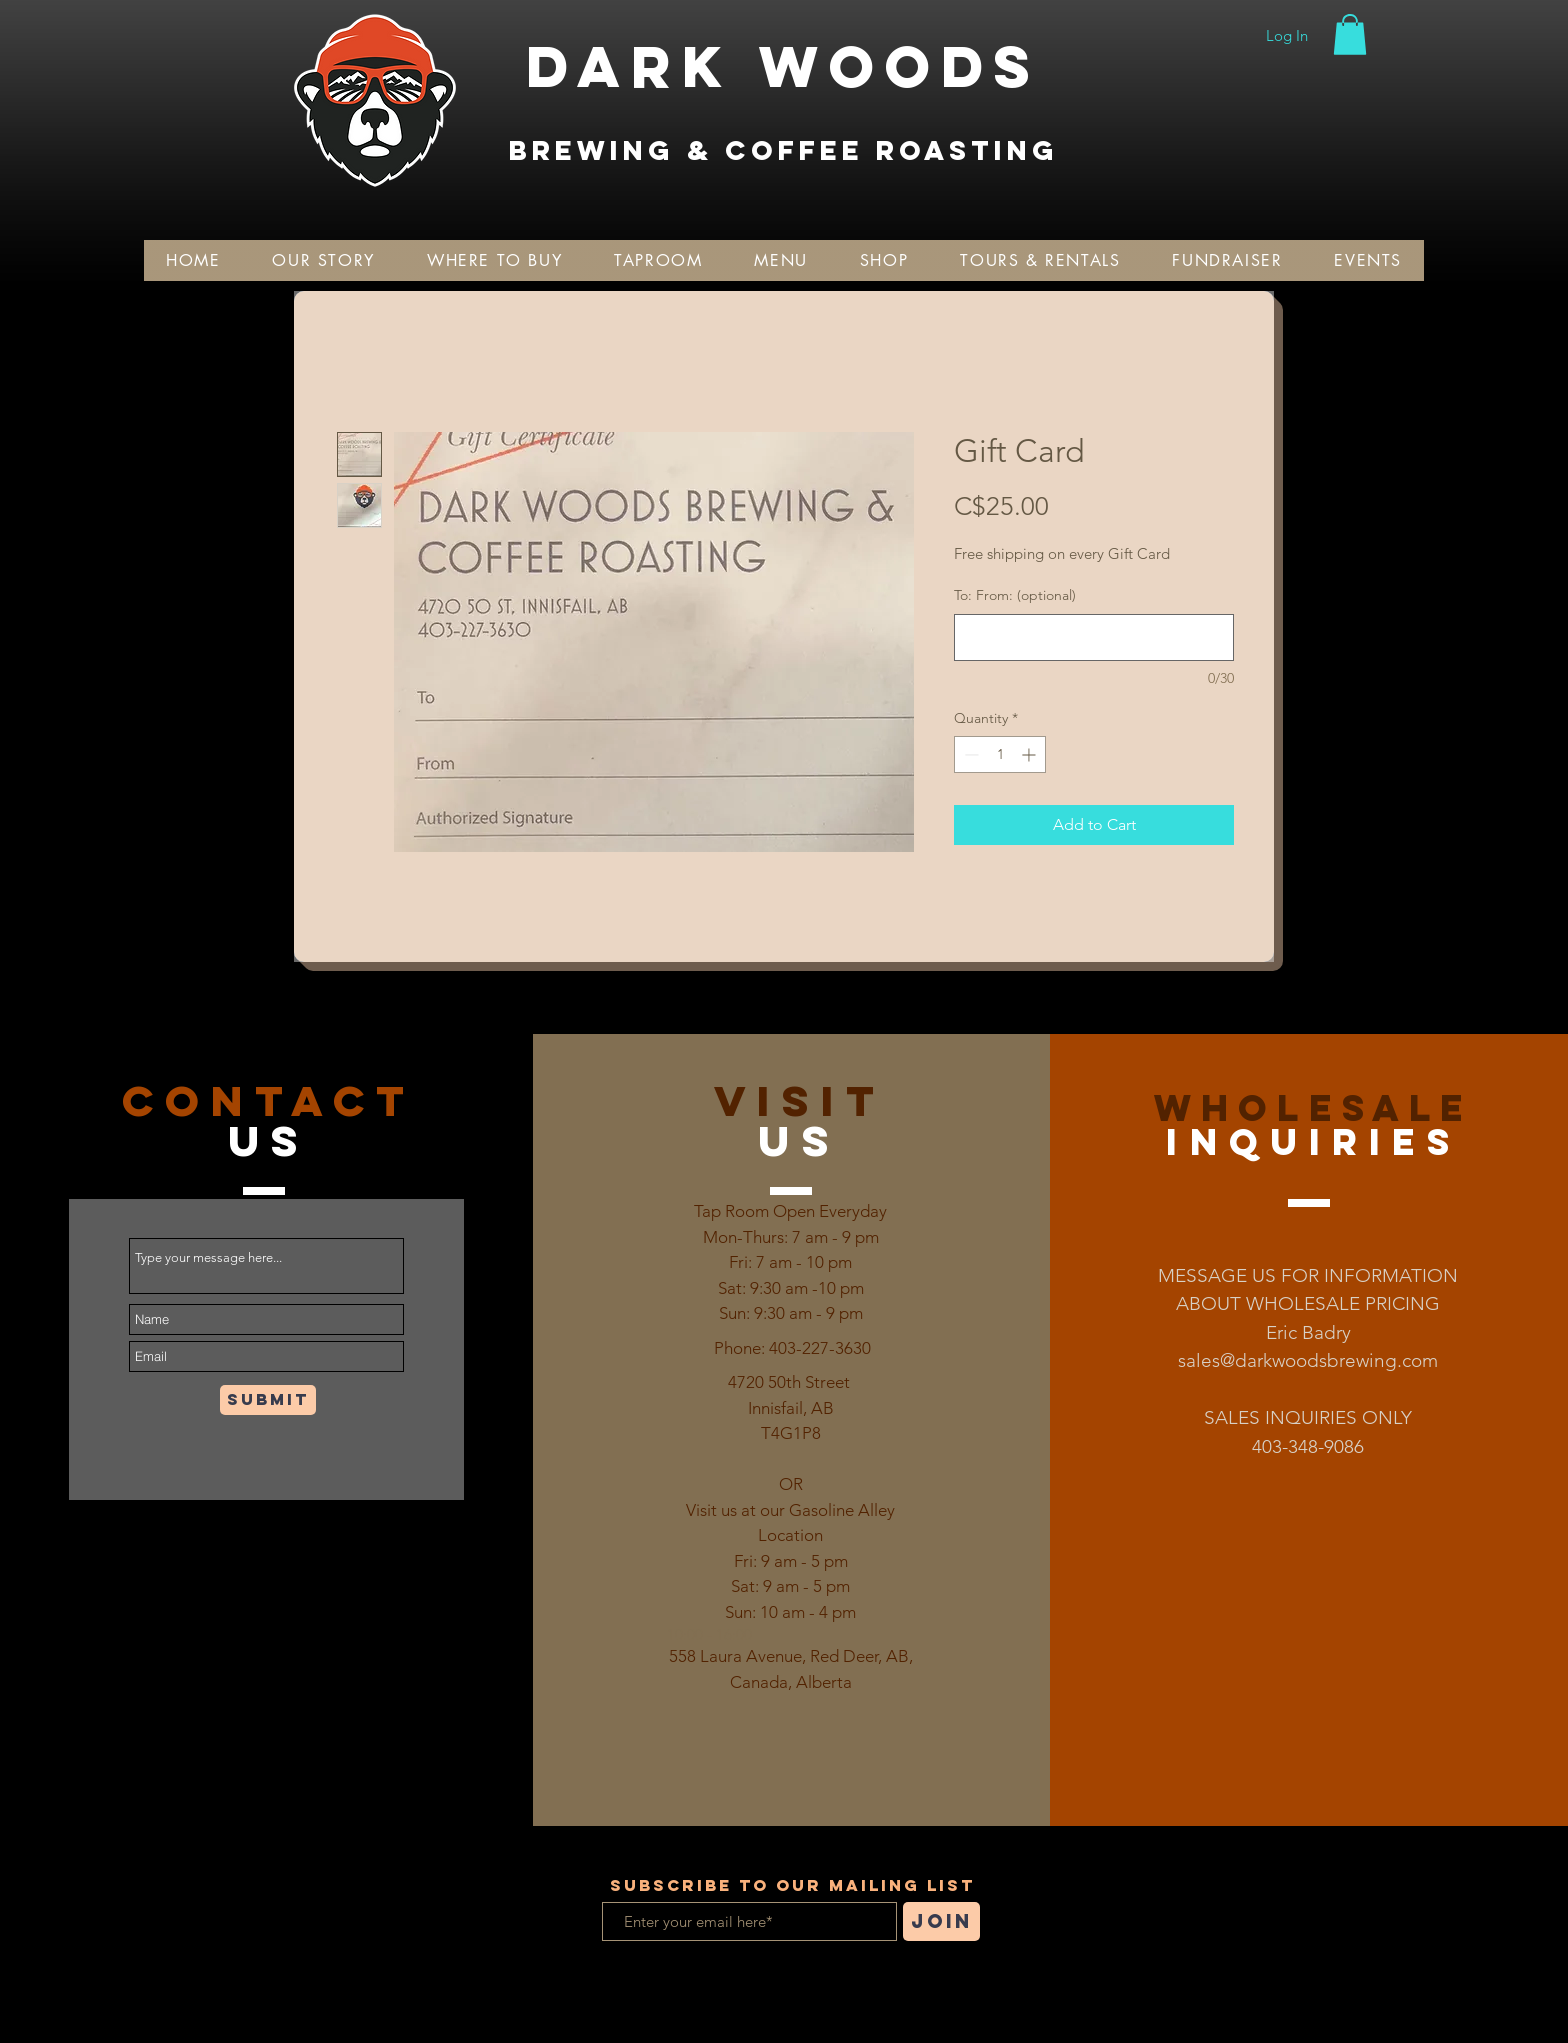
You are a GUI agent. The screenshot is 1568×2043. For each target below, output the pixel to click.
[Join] (941, 1921)
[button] (1350, 34)
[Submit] (268, 1400)
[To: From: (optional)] (1094, 637)
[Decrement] (969, 754)
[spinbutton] (1000, 754)
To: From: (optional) (1015, 595)
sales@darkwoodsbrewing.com (1308, 1360)
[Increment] (1030, 754)
